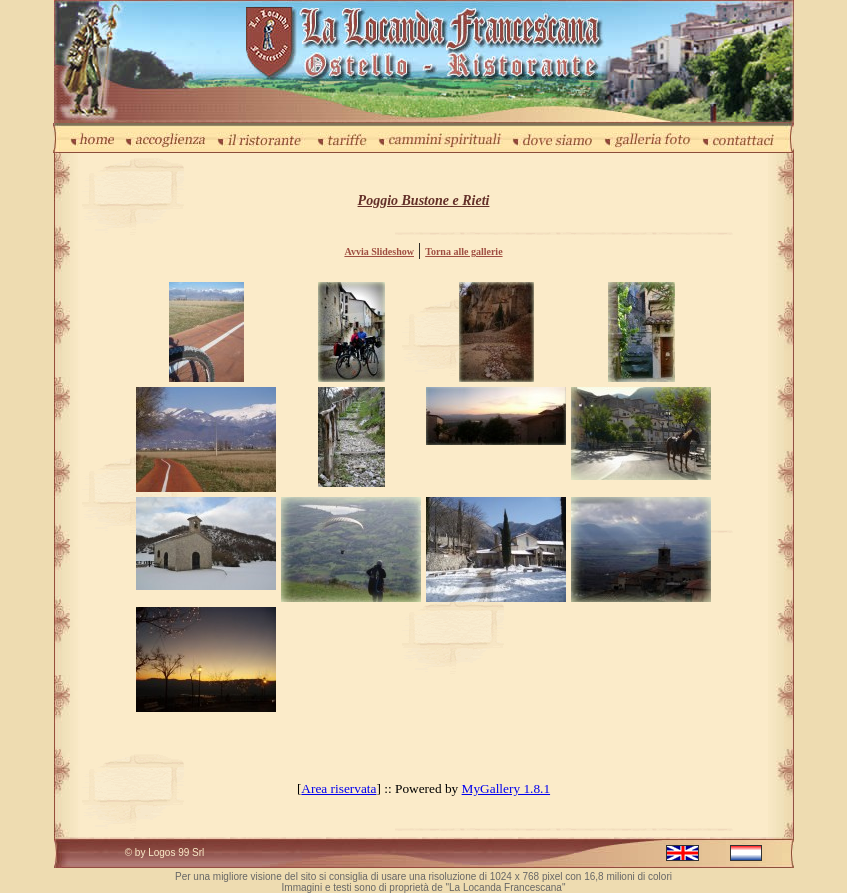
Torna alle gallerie (463, 251)
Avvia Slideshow (379, 251)
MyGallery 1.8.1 (506, 788)
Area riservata (338, 788)
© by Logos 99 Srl (165, 852)
